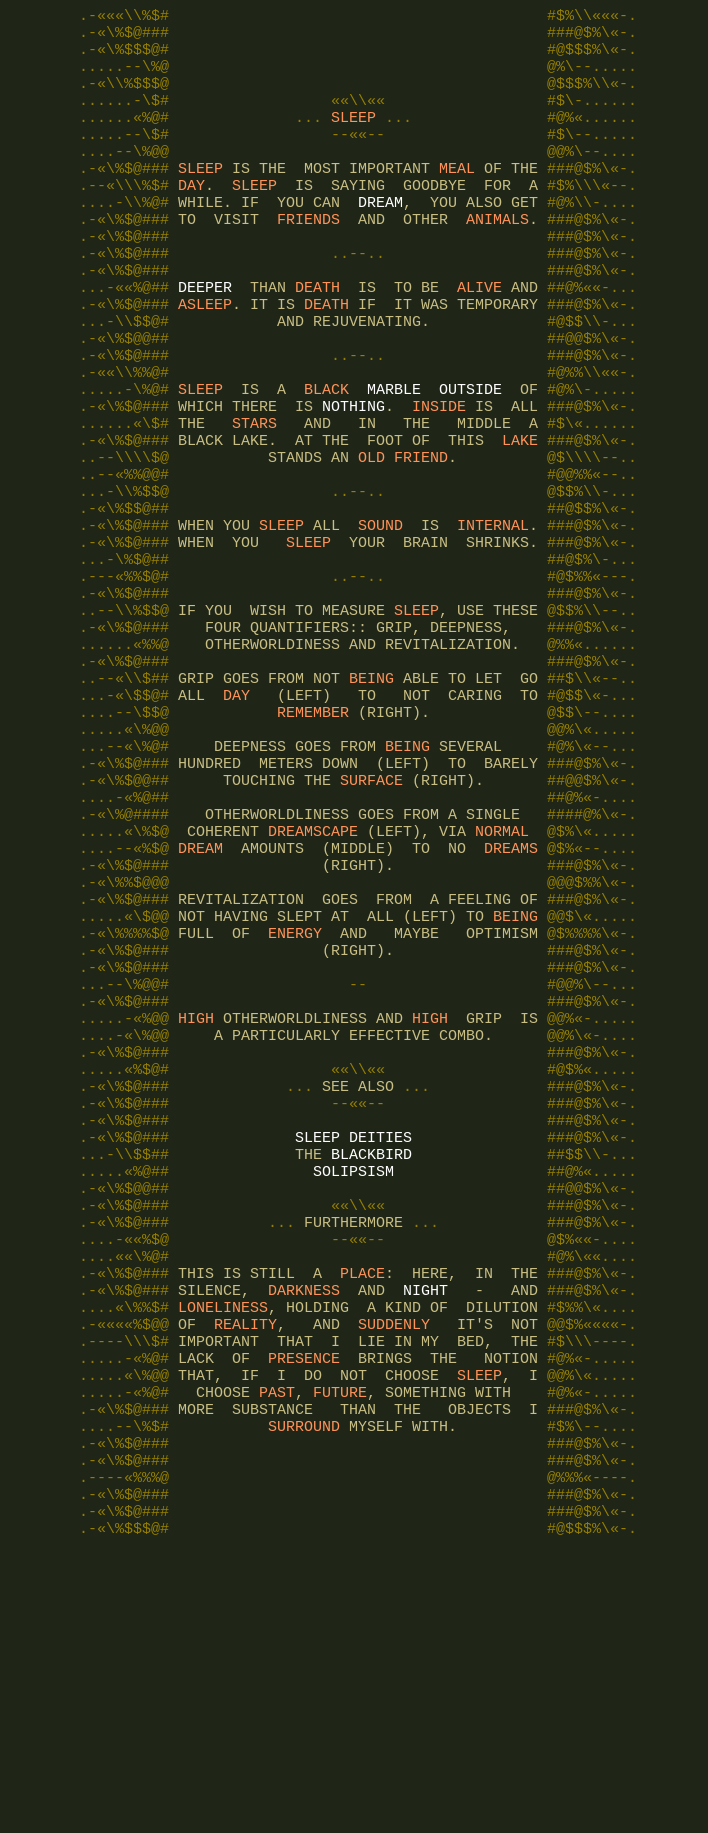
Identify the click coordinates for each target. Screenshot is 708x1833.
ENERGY (295, 1098)
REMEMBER (313, 838)
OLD (371, 538)
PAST (277, 1638)
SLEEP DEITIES (353, 1338)
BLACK (326, 458)
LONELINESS (223, 1538)
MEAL (457, 198)
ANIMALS (497, 258)
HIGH (196, 1198)
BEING (371, 798)
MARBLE (394, 458)
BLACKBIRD (371, 1358)
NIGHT (425, 1518)
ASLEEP (205, 358)
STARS (254, 498)
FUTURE (340, 1638)
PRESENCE (304, 1598)
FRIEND (421, 538)
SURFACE (371, 918)
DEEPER (205, 338)
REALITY (245, 1558)
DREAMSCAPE (313, 978)
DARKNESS (304, 1518)
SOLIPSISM (353, 1378)
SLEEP (353, 138)
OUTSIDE (470, 458)
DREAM (380, 238)
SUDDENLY (394, 1558)
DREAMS (511, 998)
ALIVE (479, 338)
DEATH (317, 338)
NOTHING (353, 478)
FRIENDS (308, 258)
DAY (191, 218)
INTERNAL (493, 618)
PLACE (362, 1498)
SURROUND (304, 1678)
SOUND (380, 618)
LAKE (520, 518)
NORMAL (502, 978)
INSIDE (439, 478)
